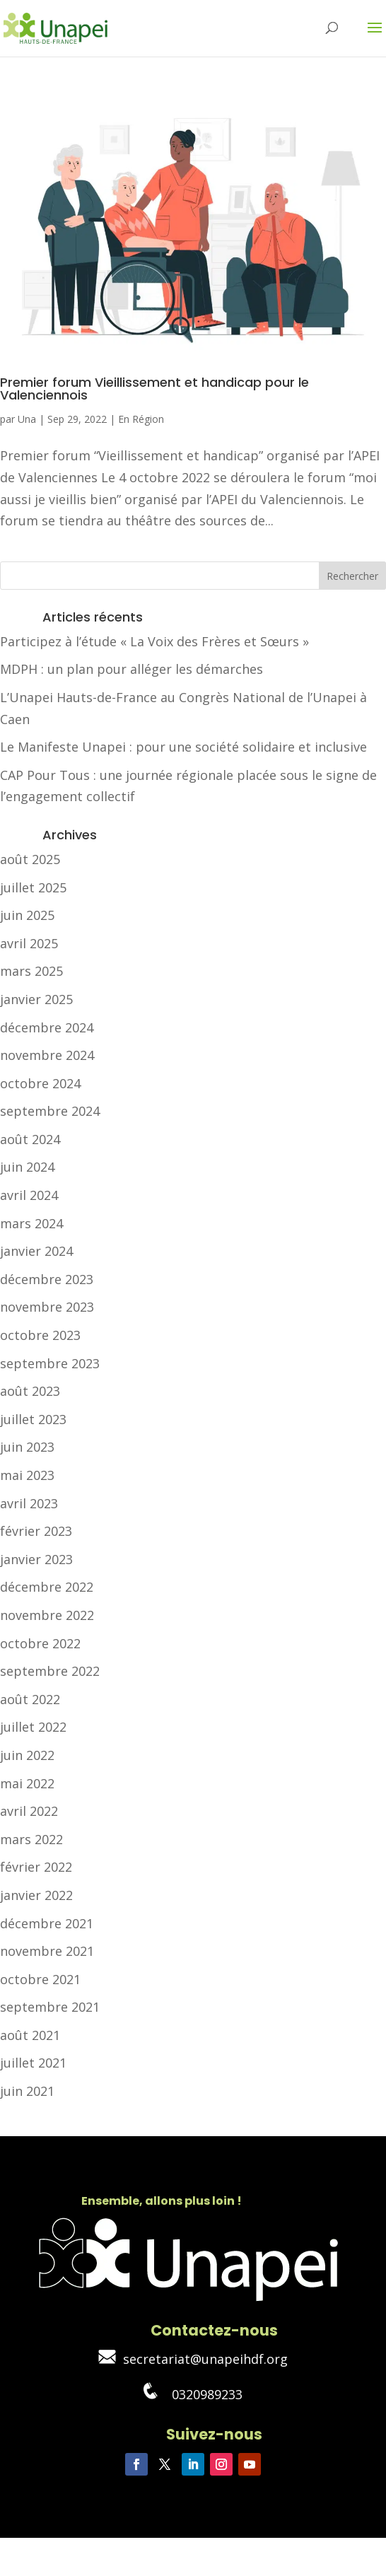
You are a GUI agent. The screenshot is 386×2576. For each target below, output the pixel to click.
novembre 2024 (47, 1055)
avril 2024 (29, 1195)
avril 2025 (29, 943)
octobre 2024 (40, 1083)
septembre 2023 (50, 1363)
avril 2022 (29, 1810)
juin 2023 (27, 1446)
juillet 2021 (33, 2062)
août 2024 (30, 1139)
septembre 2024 (50, 1110)
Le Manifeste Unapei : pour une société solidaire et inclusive (183, 746)
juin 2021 (27, 2090)
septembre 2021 (50, 2006)
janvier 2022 (36, 1895)
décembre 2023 (46, 1279)
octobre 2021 (40, 1979)
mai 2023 (27, 1475)
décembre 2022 (46, 1586)
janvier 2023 (36, 1559)
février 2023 (36, 1530)
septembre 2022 (50, 1670)
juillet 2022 (33, 1726)
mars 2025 (31, 970)
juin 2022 (27, 1755)
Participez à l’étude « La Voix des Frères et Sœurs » (154, 641)
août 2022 (30, 1699)
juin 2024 (27, 1166)
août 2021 (30, 2035)
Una (27, 419)
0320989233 (193, 2394)
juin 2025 (27, 915)
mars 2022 (31, 1839)
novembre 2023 (47, 1306)
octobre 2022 (40, 1643)
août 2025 (30, 859)
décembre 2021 (46, 1923)
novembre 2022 (47, 1615)
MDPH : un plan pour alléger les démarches (131, 668)
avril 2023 (29, 1503)
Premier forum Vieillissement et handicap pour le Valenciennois (154, 388)
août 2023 (30, 1390)
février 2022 (36, 1866)
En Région (141, 419)
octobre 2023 (40, 1335)
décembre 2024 (46, 1027)
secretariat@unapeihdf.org (193, 2358)
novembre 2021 (47, 1950)
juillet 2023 (33, 1419)
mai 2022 (27, 1783)
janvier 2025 (36, 999)
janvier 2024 (36, 1250)
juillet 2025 (33, 887)
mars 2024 (31, 1223)
